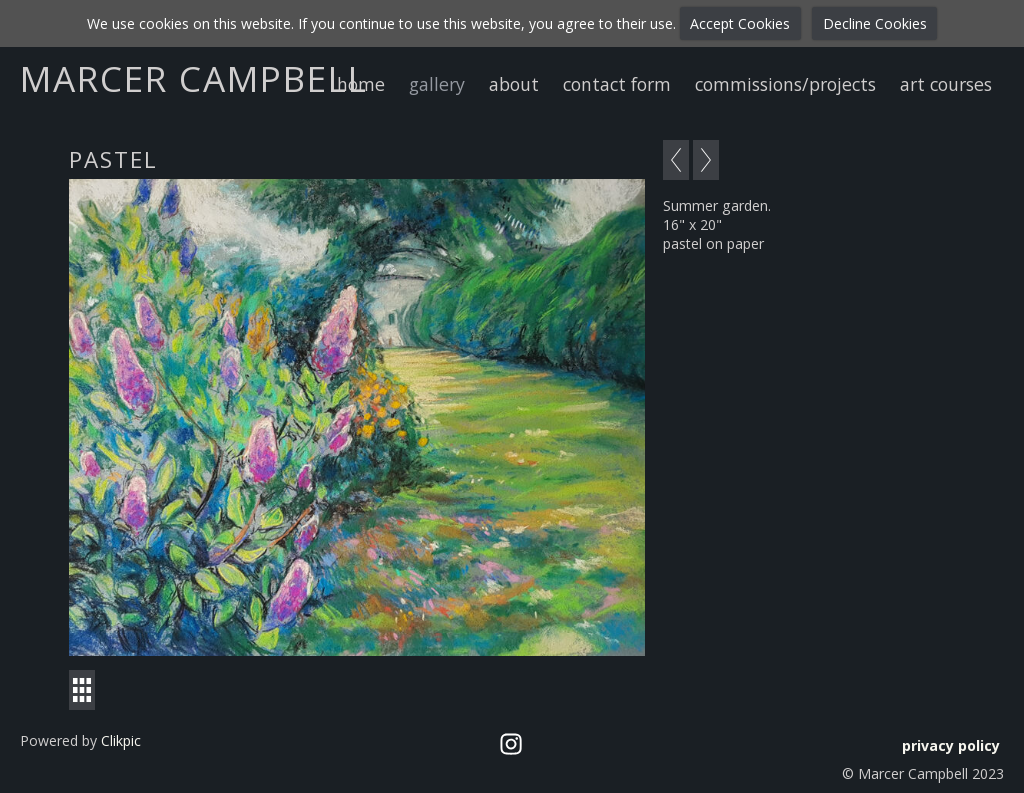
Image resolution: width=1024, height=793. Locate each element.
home (361, 84)
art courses (946, 84)
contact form (617, 84)
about (514, 84)
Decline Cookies (875, 23)
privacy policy (951, 745)
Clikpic (121, 740)
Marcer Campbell (194, 78)
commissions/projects (785, 84)
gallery (437, 84)
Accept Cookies (740, 23)
